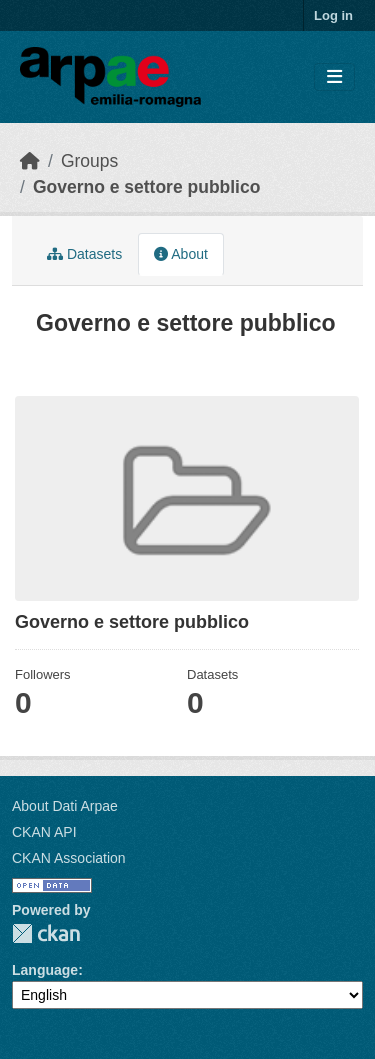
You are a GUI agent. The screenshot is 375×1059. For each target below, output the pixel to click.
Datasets (84, 254)
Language (45, 970)
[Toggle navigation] (334, 77)
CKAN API (44, 832)
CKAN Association (69, 858)
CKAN (46, 933)
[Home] (30, 161)
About (181, 254)
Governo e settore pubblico (147, 187)
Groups (89, 161)
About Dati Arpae (65, 806)
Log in (333, 15)
